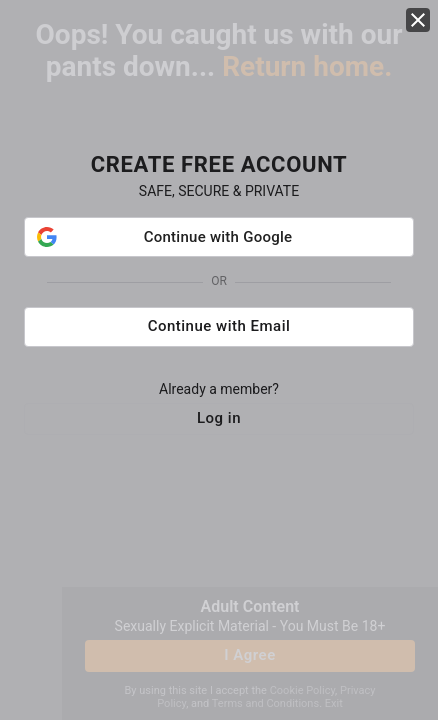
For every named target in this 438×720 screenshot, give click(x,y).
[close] (418, 20)
